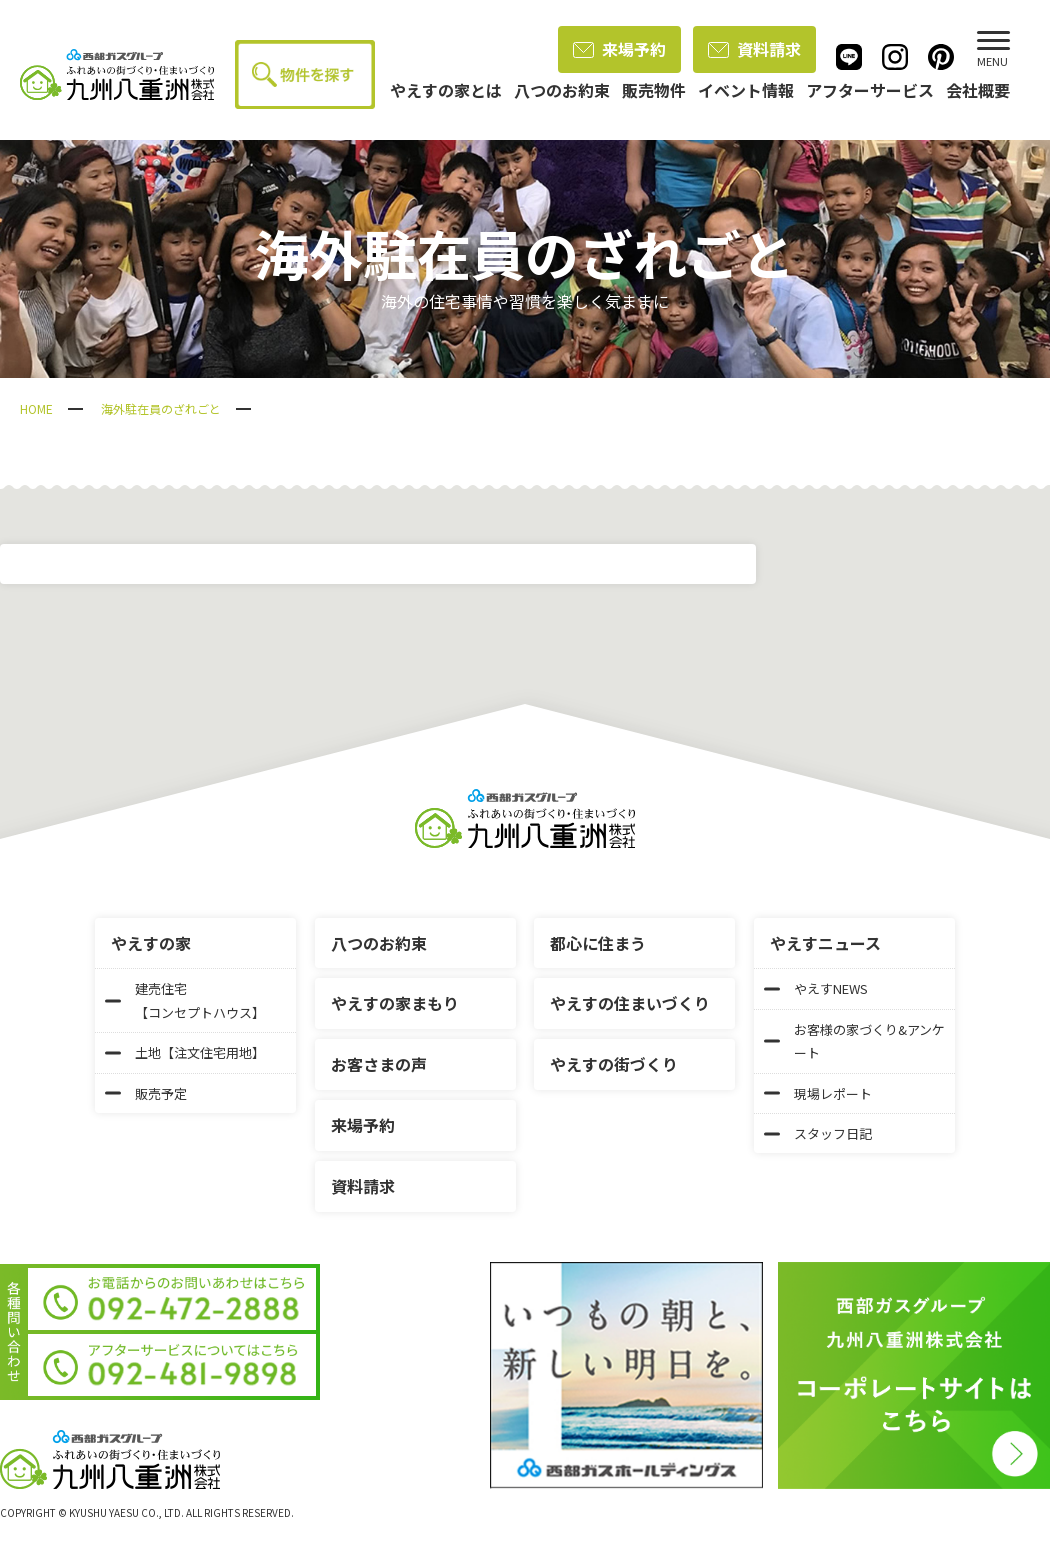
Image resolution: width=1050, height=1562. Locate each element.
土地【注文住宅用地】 (185, 1052)
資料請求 (754, 49)
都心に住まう (598, 943)
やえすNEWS (816, 988)
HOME (36, 408)
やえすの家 (151, 943)
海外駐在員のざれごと (161, 408)
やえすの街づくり (614, 1064)
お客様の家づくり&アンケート (854, 1041)
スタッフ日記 (818, 1133)
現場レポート (818, 1093)
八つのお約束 (379, 943)
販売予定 (146, 1093)
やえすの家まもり (395, 1003)
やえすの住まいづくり (630, 1003)
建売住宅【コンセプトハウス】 (185, 1000)
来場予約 (619, 49)
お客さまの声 (379, 1064)
